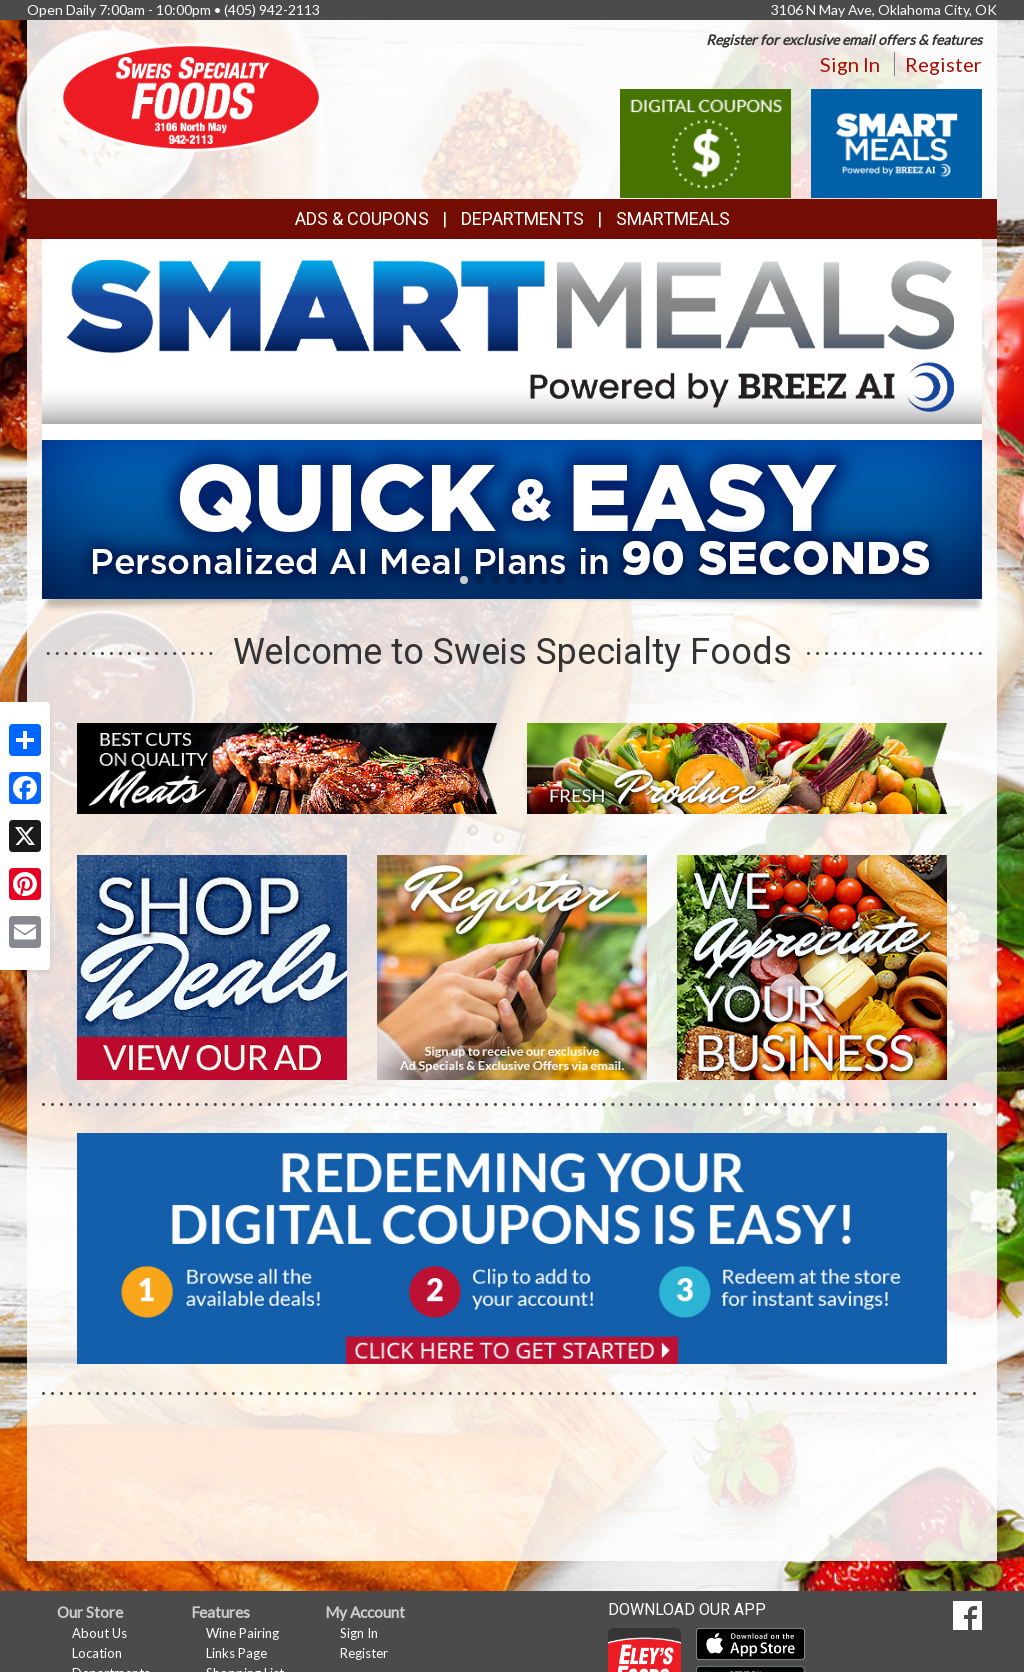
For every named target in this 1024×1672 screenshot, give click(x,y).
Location (97, 1653)
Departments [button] (522, 218)
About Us (99, 1633)
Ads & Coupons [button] (362, 218)
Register (943, 64)
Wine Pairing (242, 1633)
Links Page (236, 1653)
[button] (464, 580)
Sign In (850, 64)
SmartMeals (673, 218)
